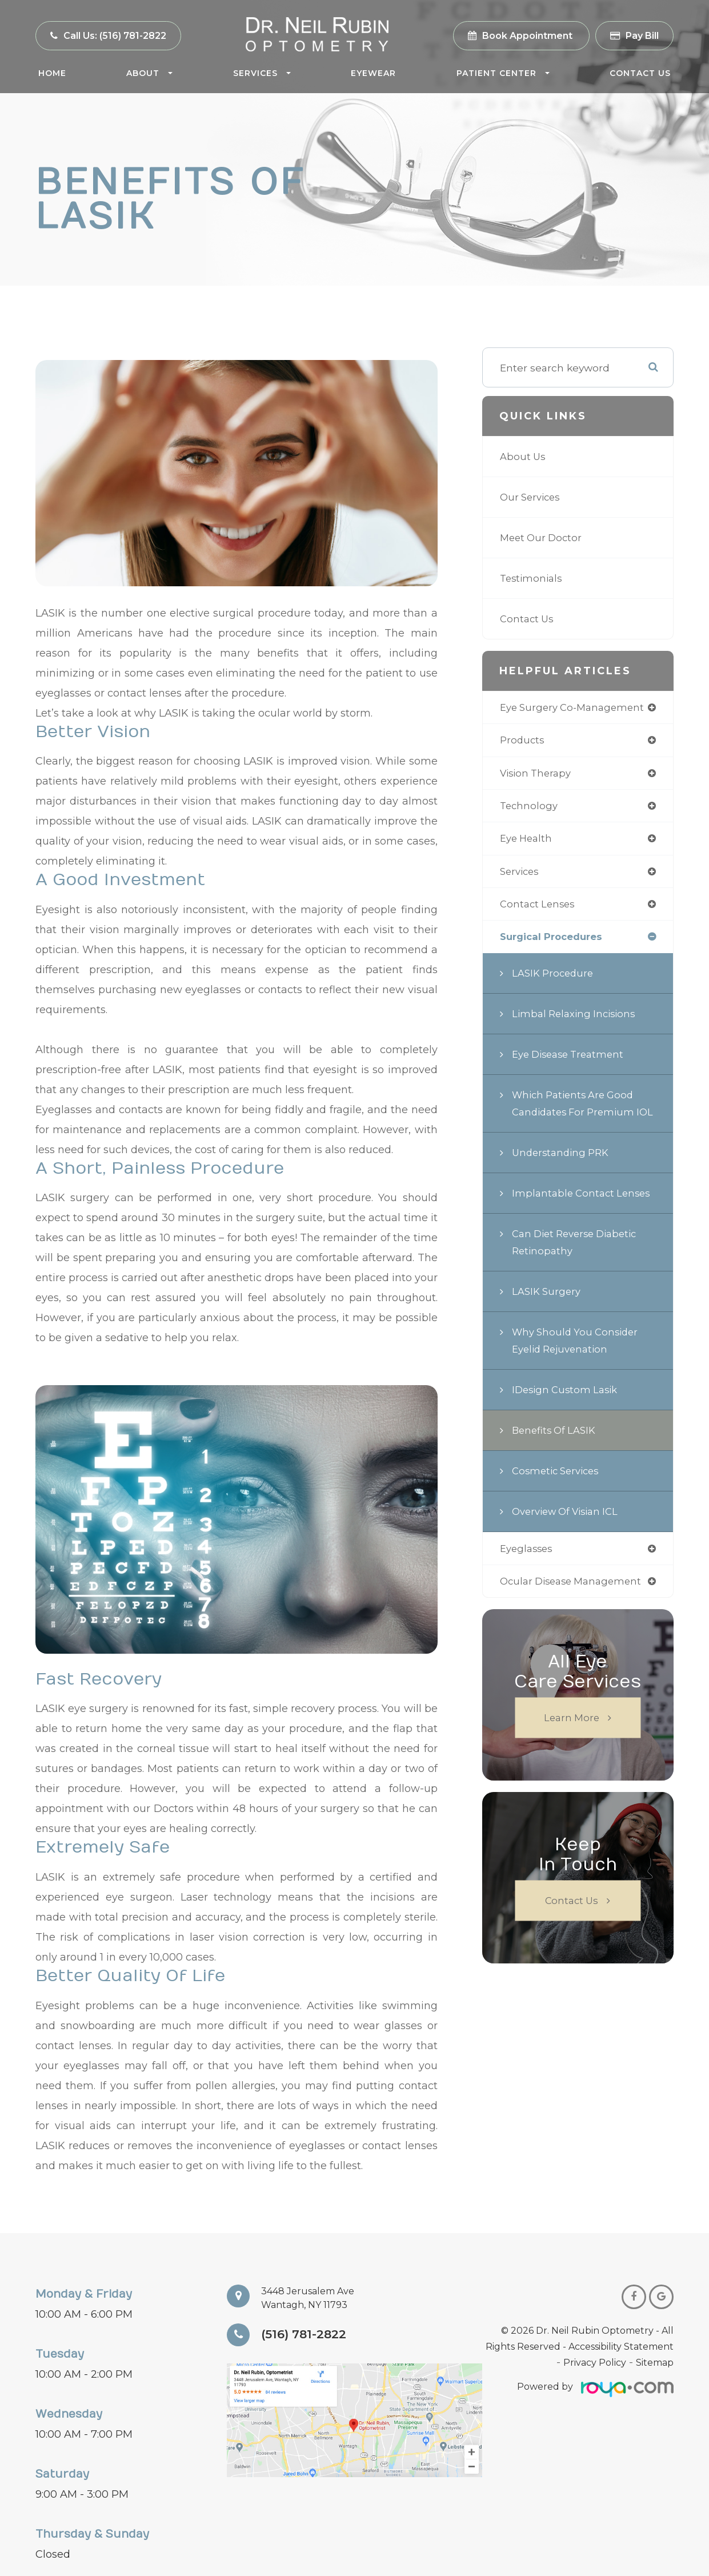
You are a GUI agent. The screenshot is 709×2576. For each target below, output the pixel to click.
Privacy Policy (594, 2362)
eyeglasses (528, 1572)
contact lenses (539, 908)
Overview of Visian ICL (568, 1534)
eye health (527, 841)
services (521, 875)
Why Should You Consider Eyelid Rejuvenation (578, 1363)
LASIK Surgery (548, 1314)
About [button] (149, 73)
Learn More (571, 1742)
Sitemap (655, 2362)
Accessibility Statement (621, 2346)
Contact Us (640, 73)
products (523, 741)
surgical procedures (555, 942)
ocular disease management (575, 1605)
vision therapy (537, 775)
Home (52, 73)
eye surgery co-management (575, 708)
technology (530, 808)
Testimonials (532, 578)
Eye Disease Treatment (571, 1060)
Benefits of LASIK (556, 1453)
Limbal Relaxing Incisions (575, 1019)
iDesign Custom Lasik (567, 1412)
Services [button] (262, 73)
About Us (523, 456)
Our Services (532, 497)
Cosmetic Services (558, 1493)
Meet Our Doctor (543, 537)
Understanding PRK (562, 1175)
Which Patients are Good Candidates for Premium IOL (576, 1117)
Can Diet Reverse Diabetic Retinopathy (577, 1264)
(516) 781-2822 (307, 2334)
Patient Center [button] (503, 73)
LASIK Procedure (554, 979)
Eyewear (373, 73)
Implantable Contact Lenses (584, 1216)
